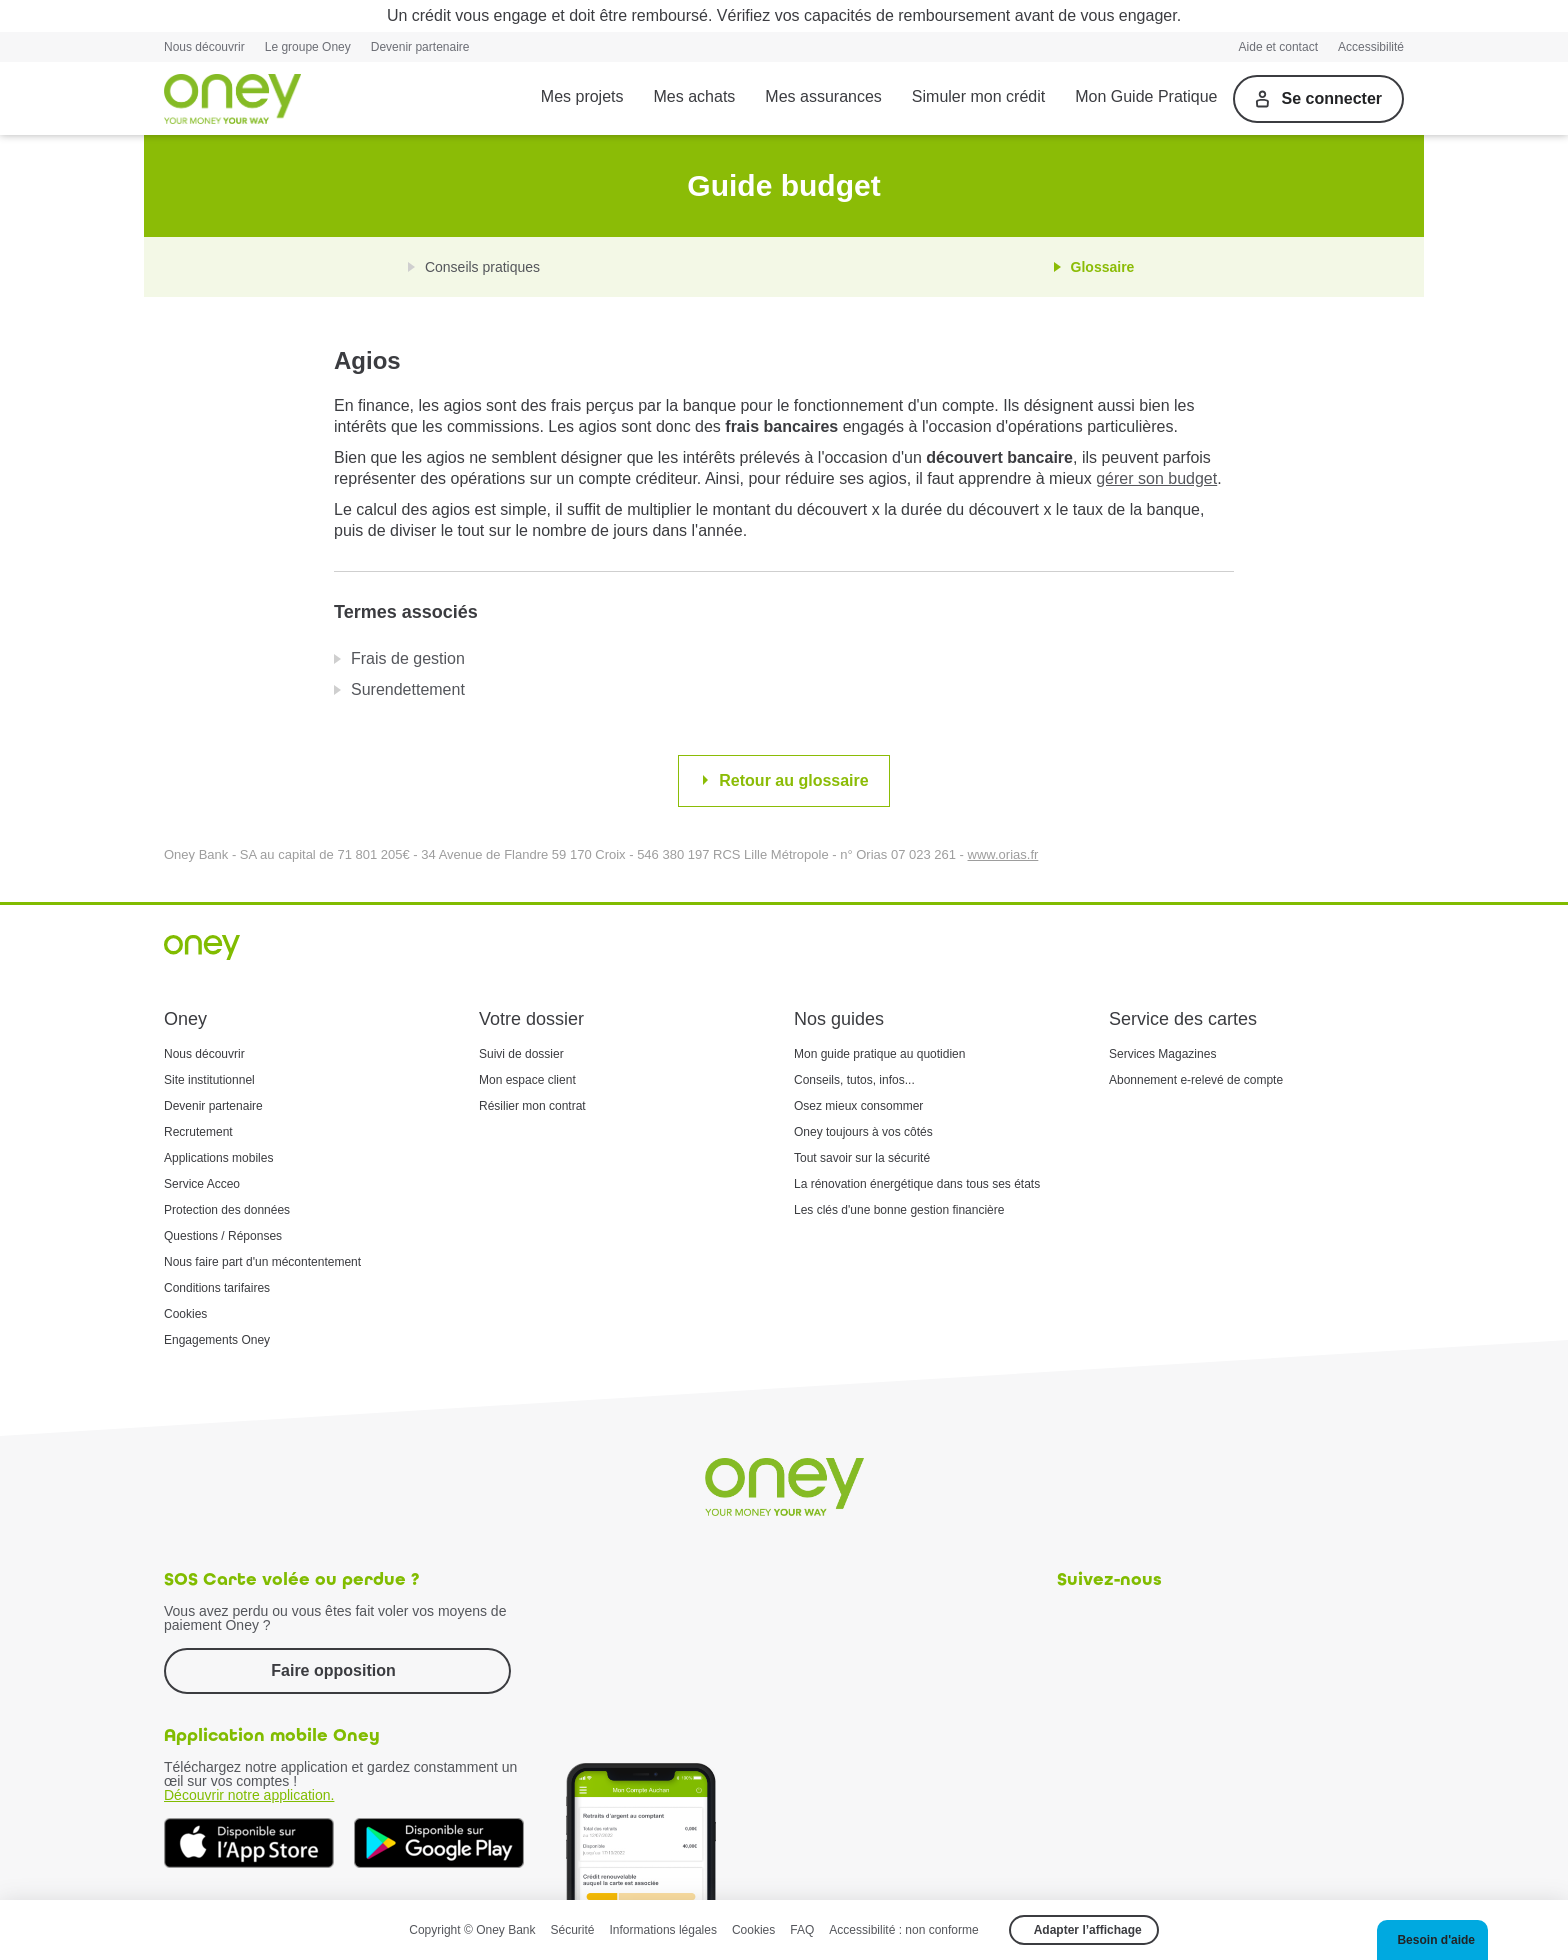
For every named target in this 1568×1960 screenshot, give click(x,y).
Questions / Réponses (223, 1236)
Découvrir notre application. (249, 1795)
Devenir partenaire (420, 47)
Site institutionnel (209, 1080)
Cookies (185, 1314)
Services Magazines (1162, 1054)
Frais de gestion (408, 658)
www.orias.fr (1003, 854)
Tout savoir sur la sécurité (862, 1158)
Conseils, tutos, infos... (854, 1080)
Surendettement (408, 689)
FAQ (802, 1930)
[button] (1432, 1940)
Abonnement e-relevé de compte (1196, 1080)
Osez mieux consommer (858, 1106)
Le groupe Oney (308, 47)
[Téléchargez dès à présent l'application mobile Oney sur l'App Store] (249, 1843)
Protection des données (227, 1210)
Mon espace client (527, 1080)
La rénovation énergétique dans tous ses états (917, 1184)
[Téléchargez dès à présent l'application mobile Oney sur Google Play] (439, 1843)
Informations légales (663, 1930)
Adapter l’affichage (1088, 1930)
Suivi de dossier (521, 1054)
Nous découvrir (204, 47)
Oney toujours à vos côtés (863, 1132)
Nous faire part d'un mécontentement (262, 1262)
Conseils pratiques (482, 267)
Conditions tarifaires (217, 1288)
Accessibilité (1371, 47)
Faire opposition (333, 1670)
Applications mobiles (218, 1158)
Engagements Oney (217, 1340)
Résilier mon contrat (532, 1106)
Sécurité (573, 1930)
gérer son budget (1156, 478)
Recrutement (198, 1132)
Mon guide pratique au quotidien (879, 1054)
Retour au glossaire (793, 780)
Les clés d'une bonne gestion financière (899, 1210)
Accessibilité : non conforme (903, 1930)
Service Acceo (202, 1184)
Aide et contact (1278, 47)
